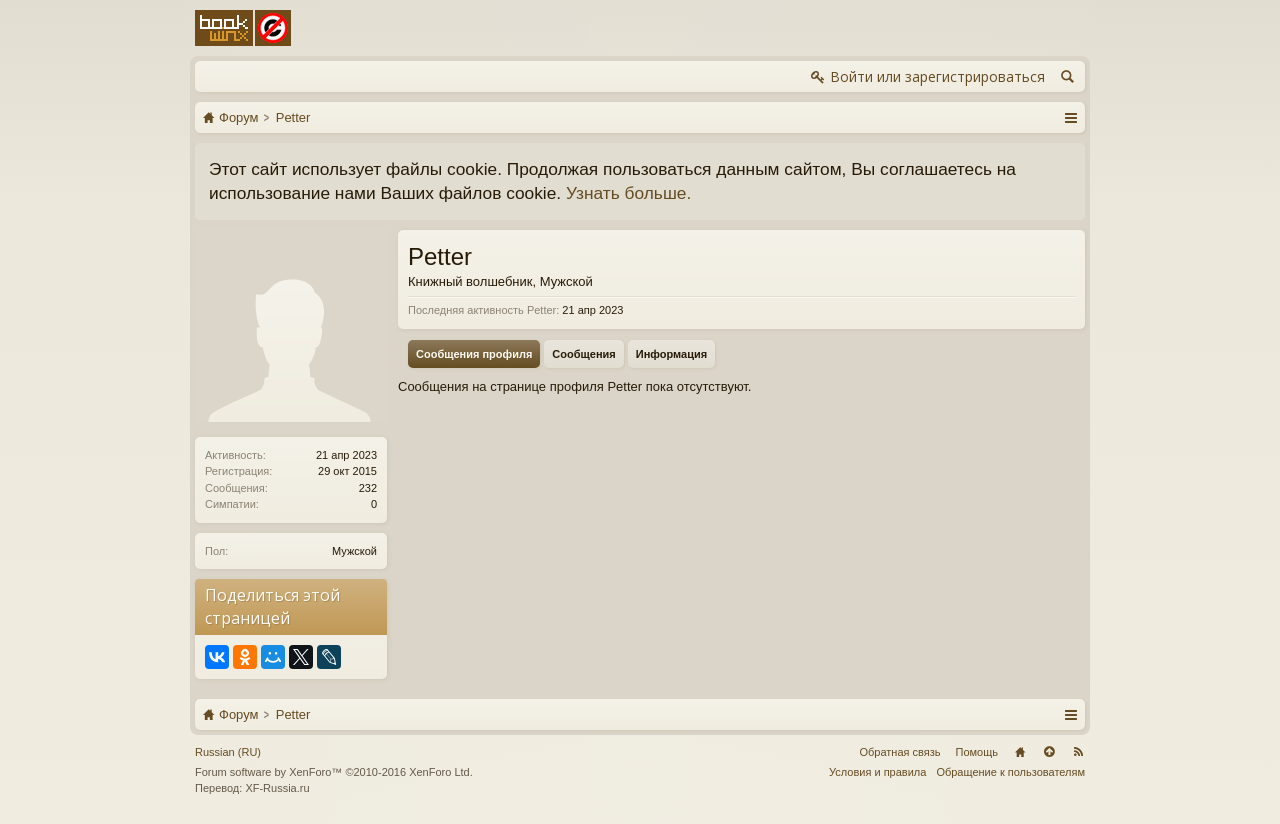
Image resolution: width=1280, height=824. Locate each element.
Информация (671, 354)
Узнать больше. (628, 193)
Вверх (1049, 752)
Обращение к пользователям (1010, 772)
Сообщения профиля (474, 354)
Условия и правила (877, 772)
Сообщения (583, 354)
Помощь (977, 752)
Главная (1020, 752)
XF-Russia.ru (277, 788)
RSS (1078, 752)
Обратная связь (899, 752)
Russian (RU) (228, 752)
